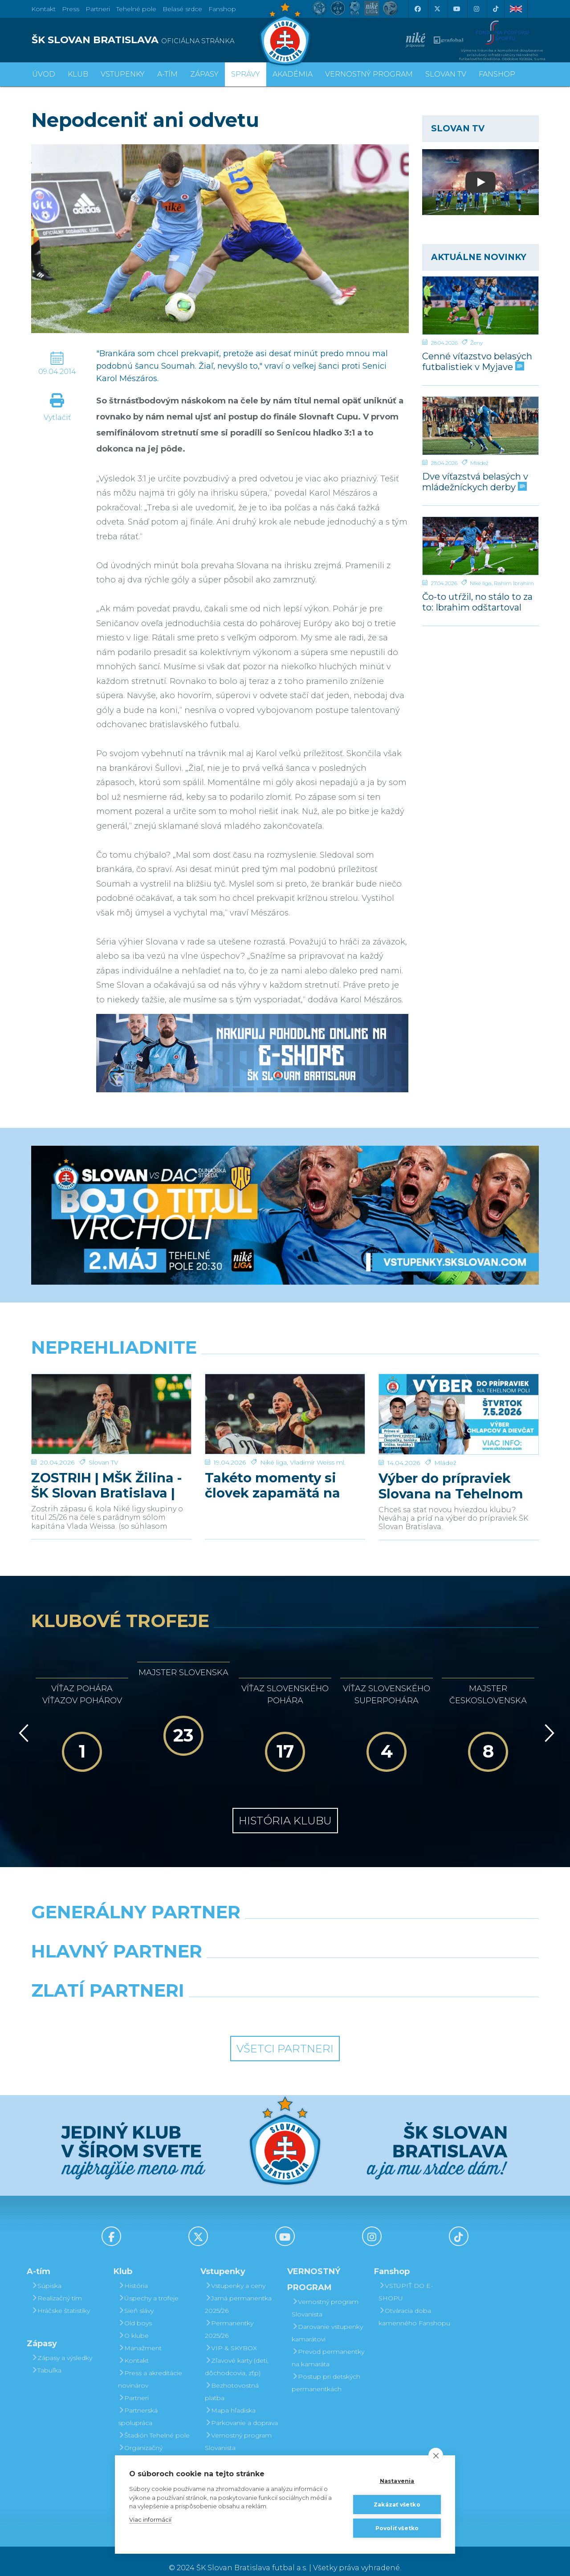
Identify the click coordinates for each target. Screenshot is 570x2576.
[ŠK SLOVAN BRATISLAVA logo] (154, 40)
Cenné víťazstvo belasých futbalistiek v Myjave (477, 361)
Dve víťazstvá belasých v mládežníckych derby (475, 481)
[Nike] (285, 1921)
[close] (435, 2455)
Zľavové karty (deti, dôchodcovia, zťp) (237, 2353)
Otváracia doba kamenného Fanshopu (414, 2303)
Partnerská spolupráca (138, 2403)
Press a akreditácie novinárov (150, 2366)
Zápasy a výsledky (61, 2344)
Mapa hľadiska (230, 2397)
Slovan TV (103, 1449)
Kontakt (133, 2347)
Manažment (140, 2335)
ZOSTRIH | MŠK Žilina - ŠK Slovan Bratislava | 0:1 (106, 1472)
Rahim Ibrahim (514, 583)
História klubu (285, 1806)
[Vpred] (547, 1719)
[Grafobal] (220, 1960)
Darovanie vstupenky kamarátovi (240, 2453)
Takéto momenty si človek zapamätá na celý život (272, 1472)
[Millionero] (350, 1960)
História (133, 2272)
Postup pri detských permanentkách (326, 2369)
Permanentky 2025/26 (229, 2316)
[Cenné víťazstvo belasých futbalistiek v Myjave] (480, 305)
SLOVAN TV (445, 74)
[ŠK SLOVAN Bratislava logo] (285, 33)
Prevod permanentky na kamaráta (328, 2344)
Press (70, 9)
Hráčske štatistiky (60, 2297)
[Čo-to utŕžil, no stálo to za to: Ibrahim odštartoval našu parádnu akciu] (480, 546)
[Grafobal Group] (350, 1999)
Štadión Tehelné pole (154, 2422)
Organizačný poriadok (140, 2440)
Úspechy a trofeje (148, 2285)
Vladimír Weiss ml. (318, 1449)
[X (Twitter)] (437, 9)
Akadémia (293, 74)
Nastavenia (397, 2481)
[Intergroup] (220, 1999)
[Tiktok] (496, 9)
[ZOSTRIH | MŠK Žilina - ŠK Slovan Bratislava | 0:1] (111, 1407)
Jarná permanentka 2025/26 (238, 2291)
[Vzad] (22, 1719)
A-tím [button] (167, 74)
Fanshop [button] (497, 74)
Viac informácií (150, 2519)
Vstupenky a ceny (235, 2272)
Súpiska (46, 2272)
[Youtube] (456, 9)
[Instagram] (476, 9)
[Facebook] (417, 9)
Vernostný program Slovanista (238, 2428)
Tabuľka (46, 2357)
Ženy (476, 342)
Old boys (135, 2310)
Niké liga (481, 583)
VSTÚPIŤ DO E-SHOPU (406, 2278)
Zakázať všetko (397, 2504)
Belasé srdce (182, 9)
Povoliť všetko (397, 2528)
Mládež (479, 463)
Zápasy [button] (204, 74)
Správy (245, 74)
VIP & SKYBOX (231, 2335)
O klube (133, 2322)
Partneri (133, 2385)
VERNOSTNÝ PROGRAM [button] (369, 74)
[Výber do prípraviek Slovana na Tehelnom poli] (459, 1407)
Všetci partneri (285, 2034)
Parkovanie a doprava (241, 2409)
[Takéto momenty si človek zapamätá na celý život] (285, 1407)
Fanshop (222, 9)
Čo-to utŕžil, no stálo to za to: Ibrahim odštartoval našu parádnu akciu (477, 601)
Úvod (43, 74)
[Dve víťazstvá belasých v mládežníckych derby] (480, 425)
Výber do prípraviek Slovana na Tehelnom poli (451, 1472)
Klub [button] (78, 74)
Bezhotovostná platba (232, 2378)
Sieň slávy (136, 2297)
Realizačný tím (56, 2285)
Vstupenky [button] (123, 74)
